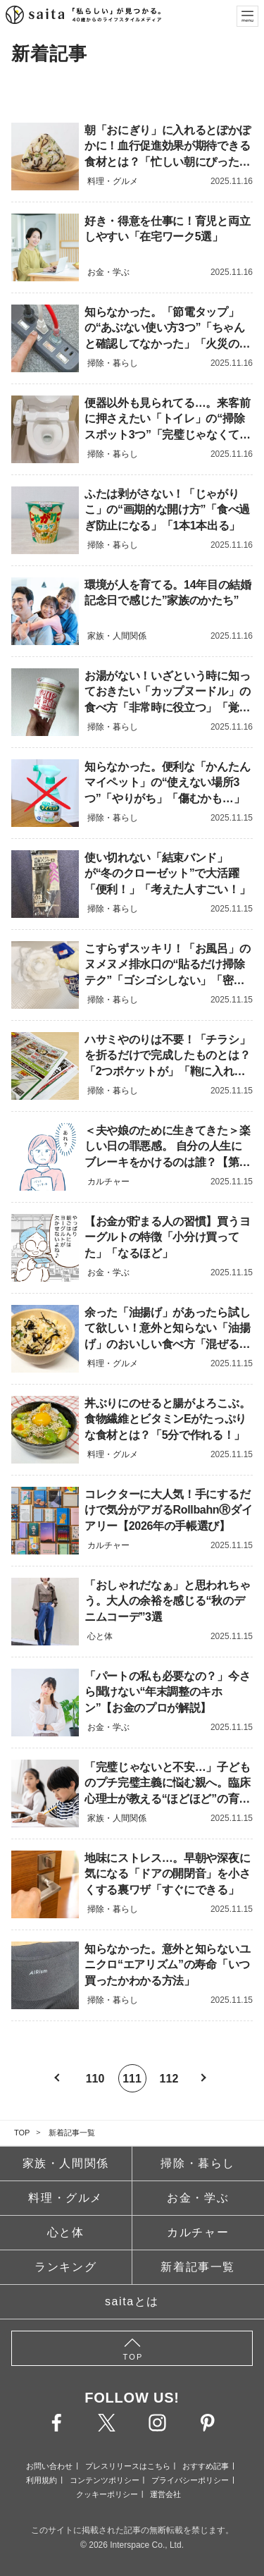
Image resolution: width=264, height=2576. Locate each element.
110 (95, 2079)
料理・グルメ (65, 2198)
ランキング (65, 2267)
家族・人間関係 (66, 2163)
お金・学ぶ (198, 2198)
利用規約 (41, 2480)
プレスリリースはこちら (127, 2466)
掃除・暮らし (198, 2163)
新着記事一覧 (72, 2132)
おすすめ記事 (205, 2466)
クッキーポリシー (107, 2494)
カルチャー (198, 2232)
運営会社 (165, 2494)
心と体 (65, 2232)
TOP (22, 2132)
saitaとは (132, 2301)
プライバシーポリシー (190, 2480)
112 (169, 2079)
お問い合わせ (49, 2466)
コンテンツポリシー (104, 2480)
